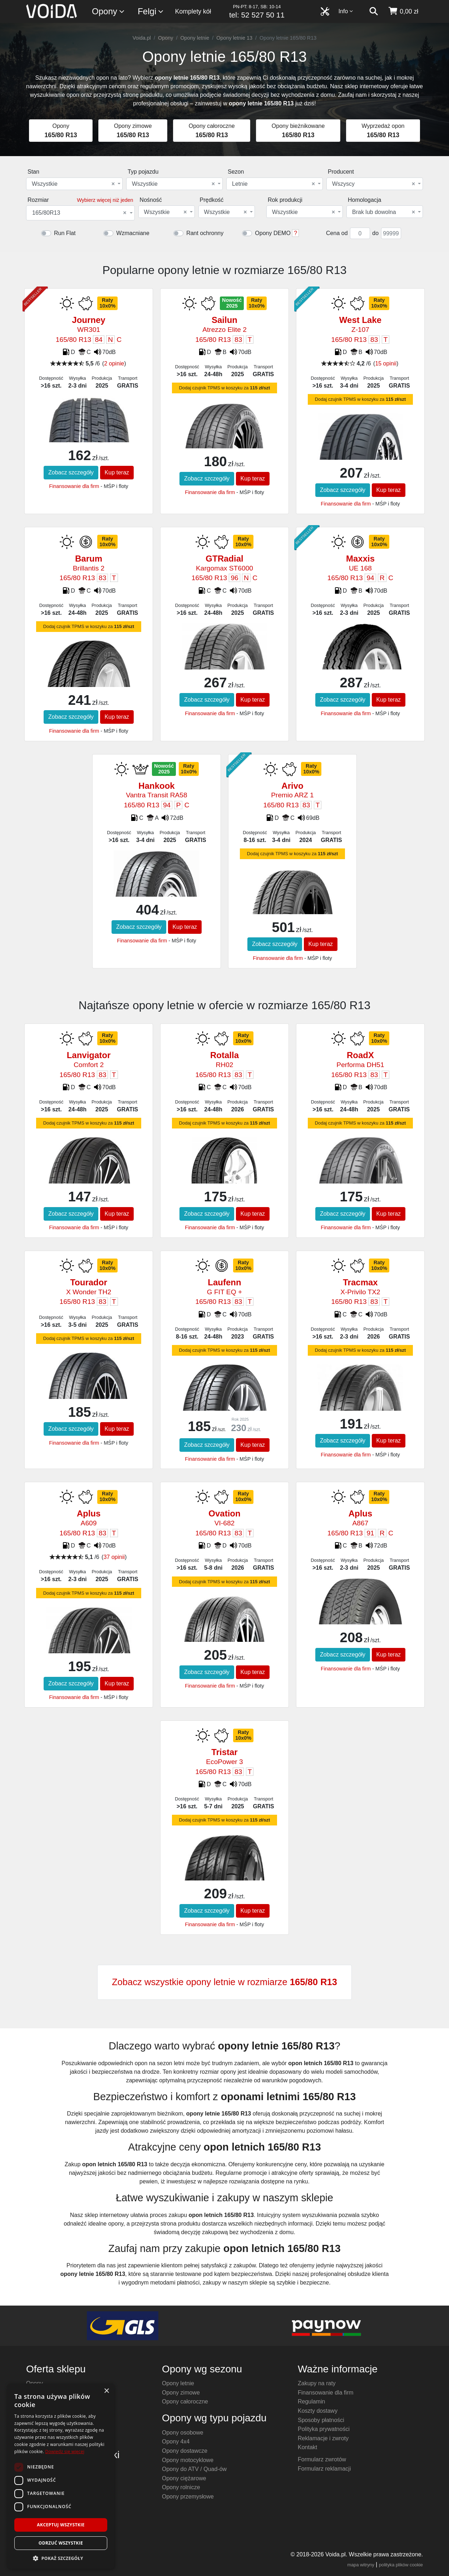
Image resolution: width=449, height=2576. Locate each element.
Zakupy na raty (317, 2383)
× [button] (106, 2391)
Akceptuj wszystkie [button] (60, 2525)
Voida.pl (142, 38)
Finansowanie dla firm (74, 486)
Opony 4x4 (175, 2441)
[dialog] (60, 2476)
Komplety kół (193, 11)
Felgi (151, 11)
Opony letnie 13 (234, 38)
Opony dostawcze (184, 2451)
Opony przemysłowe (188, 2496)
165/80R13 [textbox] (79, 213)
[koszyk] (403, 11)
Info (346, 11)
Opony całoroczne (185, 2401)
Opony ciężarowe (184, 2478)
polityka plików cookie (401, 2564)
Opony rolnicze (181, 2487)
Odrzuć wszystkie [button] (61, 2543)
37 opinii (114, 1557)
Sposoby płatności (321, 2420)
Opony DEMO (273, 233)
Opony (108, 11)
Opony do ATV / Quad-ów (194, 2469)
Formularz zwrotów (322, 2459)
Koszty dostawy (317, 2411)
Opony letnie (194, 38)
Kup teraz (117, 472)
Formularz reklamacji (324, 2469)
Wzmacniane (132, 233)
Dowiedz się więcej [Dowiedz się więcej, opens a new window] (64, 2451)
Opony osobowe (182, 2433)
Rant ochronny (204, 233)
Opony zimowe (181, 2393)
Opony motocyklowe (187, 2460)
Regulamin (311, 2401)
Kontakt (307, 2447)
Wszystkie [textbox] (73, 184)
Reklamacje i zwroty (323, 2438)
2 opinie (114, 363)
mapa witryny (360, 2564)
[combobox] (74, 184)
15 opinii (385, 363)
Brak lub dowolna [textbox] (383, 212)
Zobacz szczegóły (71, 472)
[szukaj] (373, 11)
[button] (60, 2558)
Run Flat (64, 233)
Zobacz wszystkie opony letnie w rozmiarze (224, 1982)
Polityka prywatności (324, 2429)
